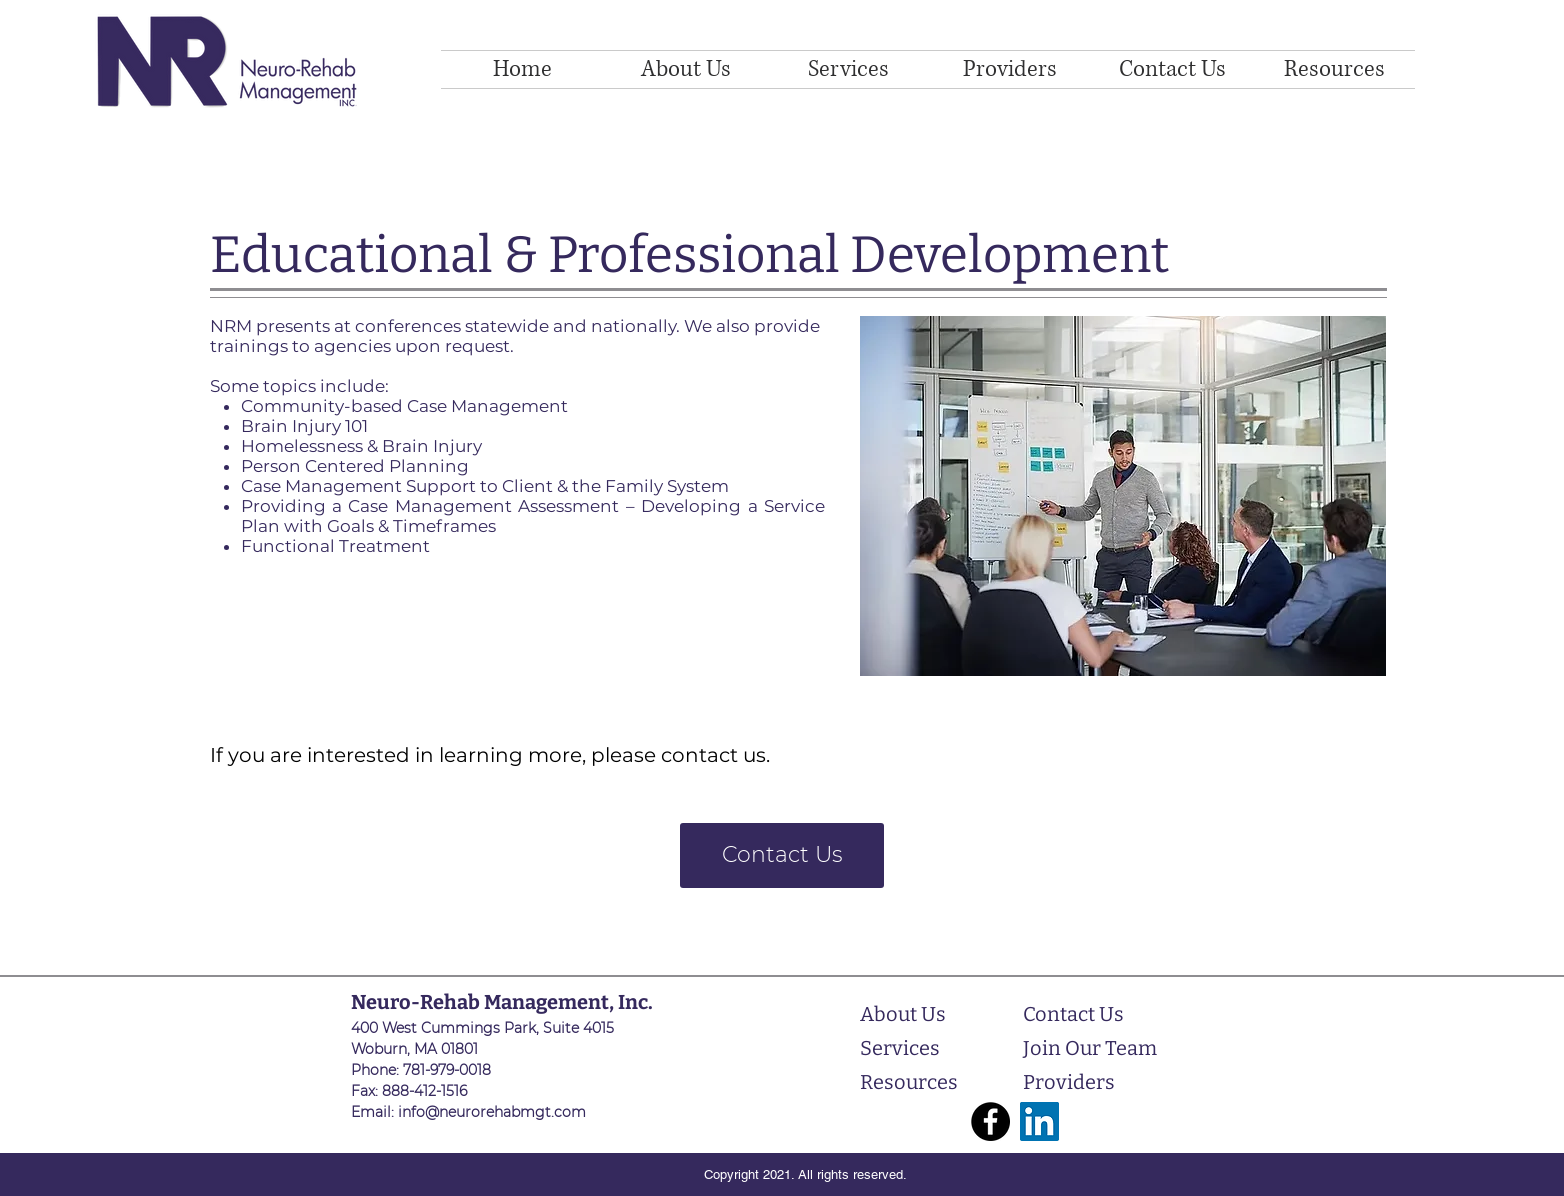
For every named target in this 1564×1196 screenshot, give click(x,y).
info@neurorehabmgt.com (492, 1112)
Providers (1069, 1082)
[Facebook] (990, 1121)
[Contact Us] (782, 855)
